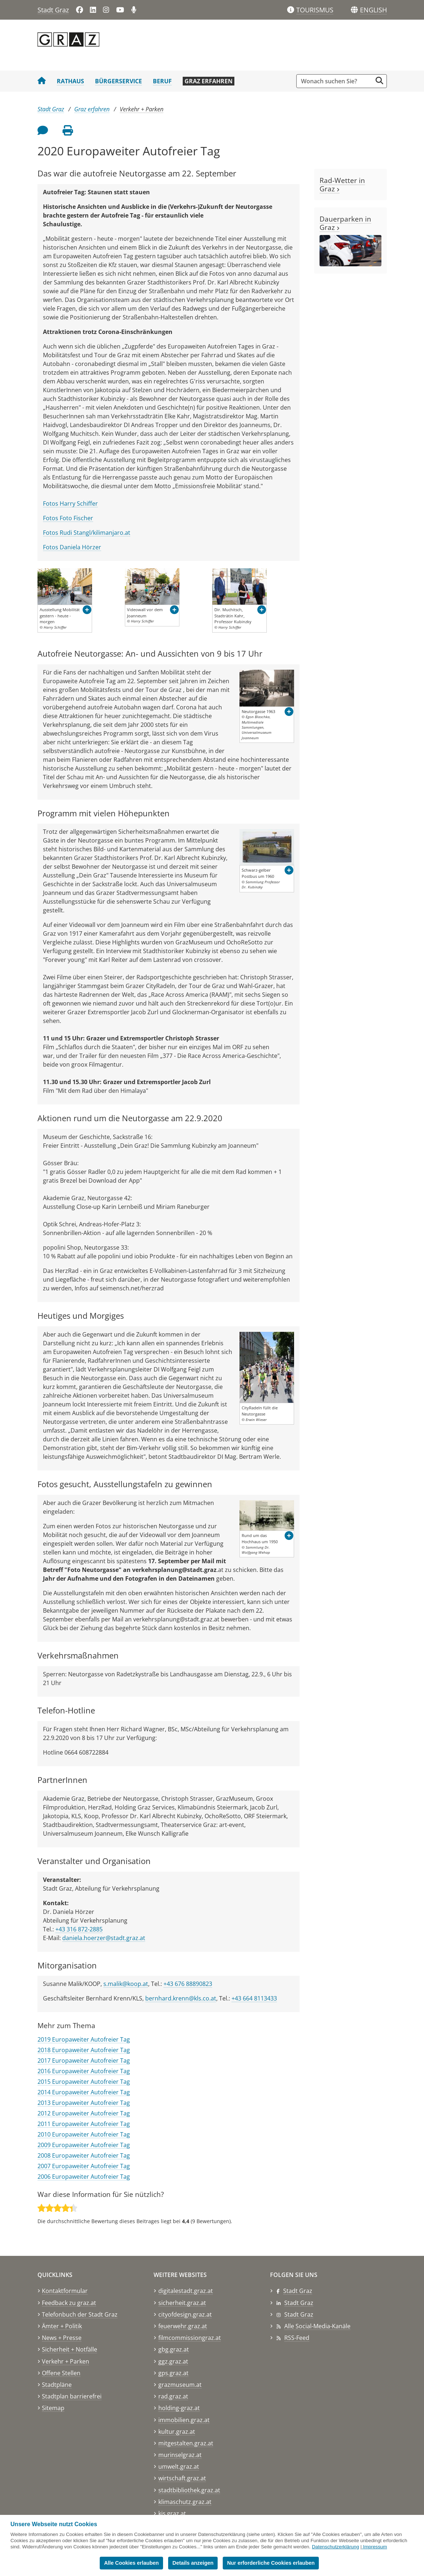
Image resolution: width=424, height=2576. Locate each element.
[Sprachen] (354, 10)
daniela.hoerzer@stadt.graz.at (103, 1938)
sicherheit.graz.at (182, 2303)
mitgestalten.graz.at (185, 2443)
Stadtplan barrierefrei (72, 2396)
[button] (373, 10)
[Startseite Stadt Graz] (41, 81)
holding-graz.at (179, 2408)
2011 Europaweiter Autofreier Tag (83, 2124)
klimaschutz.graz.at (184, 2502)
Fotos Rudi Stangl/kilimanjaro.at (86, 533)
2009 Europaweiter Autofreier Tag (83, 2145)
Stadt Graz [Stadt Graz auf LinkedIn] (298, 2303)
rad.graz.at (173, 2396)
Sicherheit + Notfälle (69, 2349)
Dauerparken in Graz (345, 223)
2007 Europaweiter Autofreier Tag (83, 2166)
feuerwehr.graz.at (182, 2326)
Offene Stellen (61, 2373)
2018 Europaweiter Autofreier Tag (83, 2050)
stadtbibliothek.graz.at (189, 2490)
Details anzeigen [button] (193, 2563)
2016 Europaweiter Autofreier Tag (83, 2071)
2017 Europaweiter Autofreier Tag (83, 2061)
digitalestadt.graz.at (185, 2291)
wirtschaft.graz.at (182, 2478)
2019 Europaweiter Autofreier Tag (83, 2039)
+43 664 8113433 (254, 1998)
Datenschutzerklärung (335, 2546)
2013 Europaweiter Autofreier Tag (83, 2103)
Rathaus (70, 81)
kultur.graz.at (176, 2432)
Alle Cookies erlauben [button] (131, 2563)
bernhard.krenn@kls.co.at (180, 1998)
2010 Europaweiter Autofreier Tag (83, 2134)
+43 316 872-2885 (79, 1929)
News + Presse (62, 2338)
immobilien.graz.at (184, 2420)
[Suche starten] (379, 80)
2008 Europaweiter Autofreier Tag (83, 2155)
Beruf (162, 81)
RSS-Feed (296, 2338)
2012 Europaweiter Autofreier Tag (83, 2113)
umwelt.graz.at (178, 2466)
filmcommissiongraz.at (189, 2338)
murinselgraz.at (180, 2455)
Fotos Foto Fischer (68, 518)
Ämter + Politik (62, 2326)
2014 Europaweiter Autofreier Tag (83, 2092)
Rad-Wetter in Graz (342, 184)
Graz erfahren (209, 81)
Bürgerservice (118, 81)
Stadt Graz (53, 9)
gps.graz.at (173, 2373)
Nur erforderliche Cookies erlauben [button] (271, 2563)
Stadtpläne (57, 2385)
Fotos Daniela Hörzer (72, 547)
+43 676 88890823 (187, 1984)
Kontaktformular (65, 2291)
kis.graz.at (172, 2513)
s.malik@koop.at (125, 1984)
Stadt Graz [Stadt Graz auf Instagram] (298, 2314)
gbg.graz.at (173, 2349)
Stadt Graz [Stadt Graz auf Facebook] (297, 2291)
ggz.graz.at (173, 2361)
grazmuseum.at (180, 2385)
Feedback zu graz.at (69, 2303)
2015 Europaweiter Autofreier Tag (83, 2082)
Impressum (375, 2546)
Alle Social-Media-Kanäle (317, 2326)
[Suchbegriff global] (336, 81)
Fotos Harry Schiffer (70, 503)
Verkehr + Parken (141, 109)
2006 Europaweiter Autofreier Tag (83, 2177)
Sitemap (53, 2408)
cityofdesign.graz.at (185, 2314)
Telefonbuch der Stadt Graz (80, 2314)
